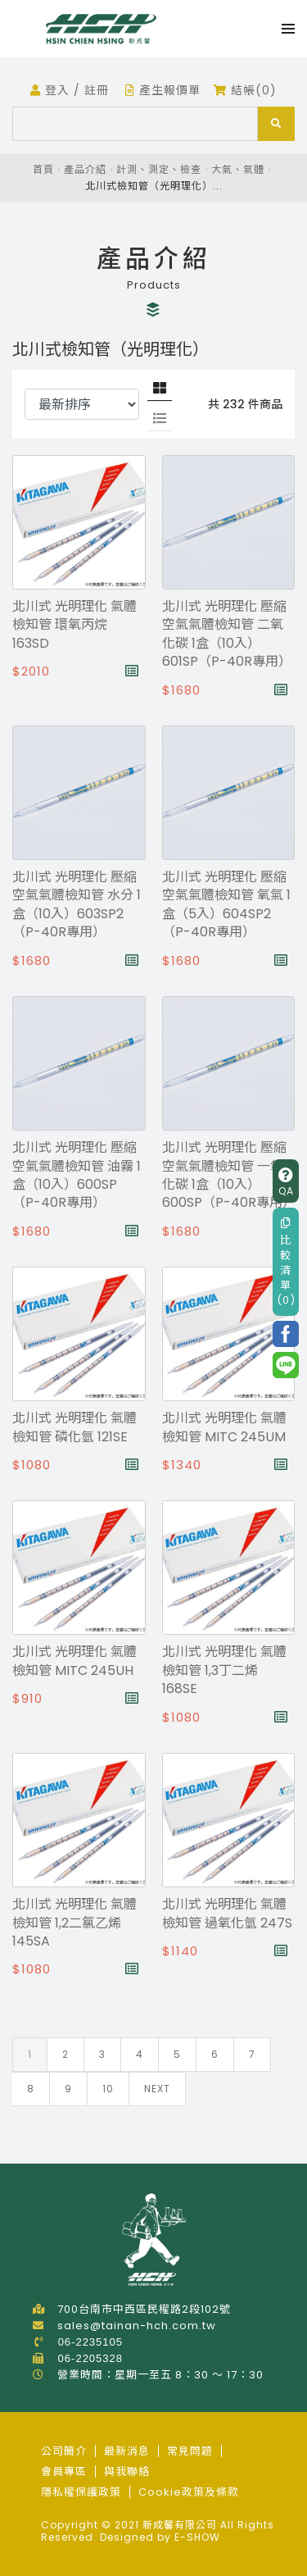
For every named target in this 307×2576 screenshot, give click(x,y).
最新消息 (127, 2451)
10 (108, 2089)
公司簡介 (64, 2451)
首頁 (43, 169)
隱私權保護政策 (81, 2492)
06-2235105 (90, 2342)
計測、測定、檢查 (158, 169)
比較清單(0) (286, 1262)
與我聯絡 (127, 2471)
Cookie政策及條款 (188, 2492)
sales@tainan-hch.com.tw (136, 2325)
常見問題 (190, 2451)
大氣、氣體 (237, 169)
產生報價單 (163, 90)
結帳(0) (245, 90)
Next (157, 2089)
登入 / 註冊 (69, 90)
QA (286, 1182)
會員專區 (64, 2471)
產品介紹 (85, 169)
